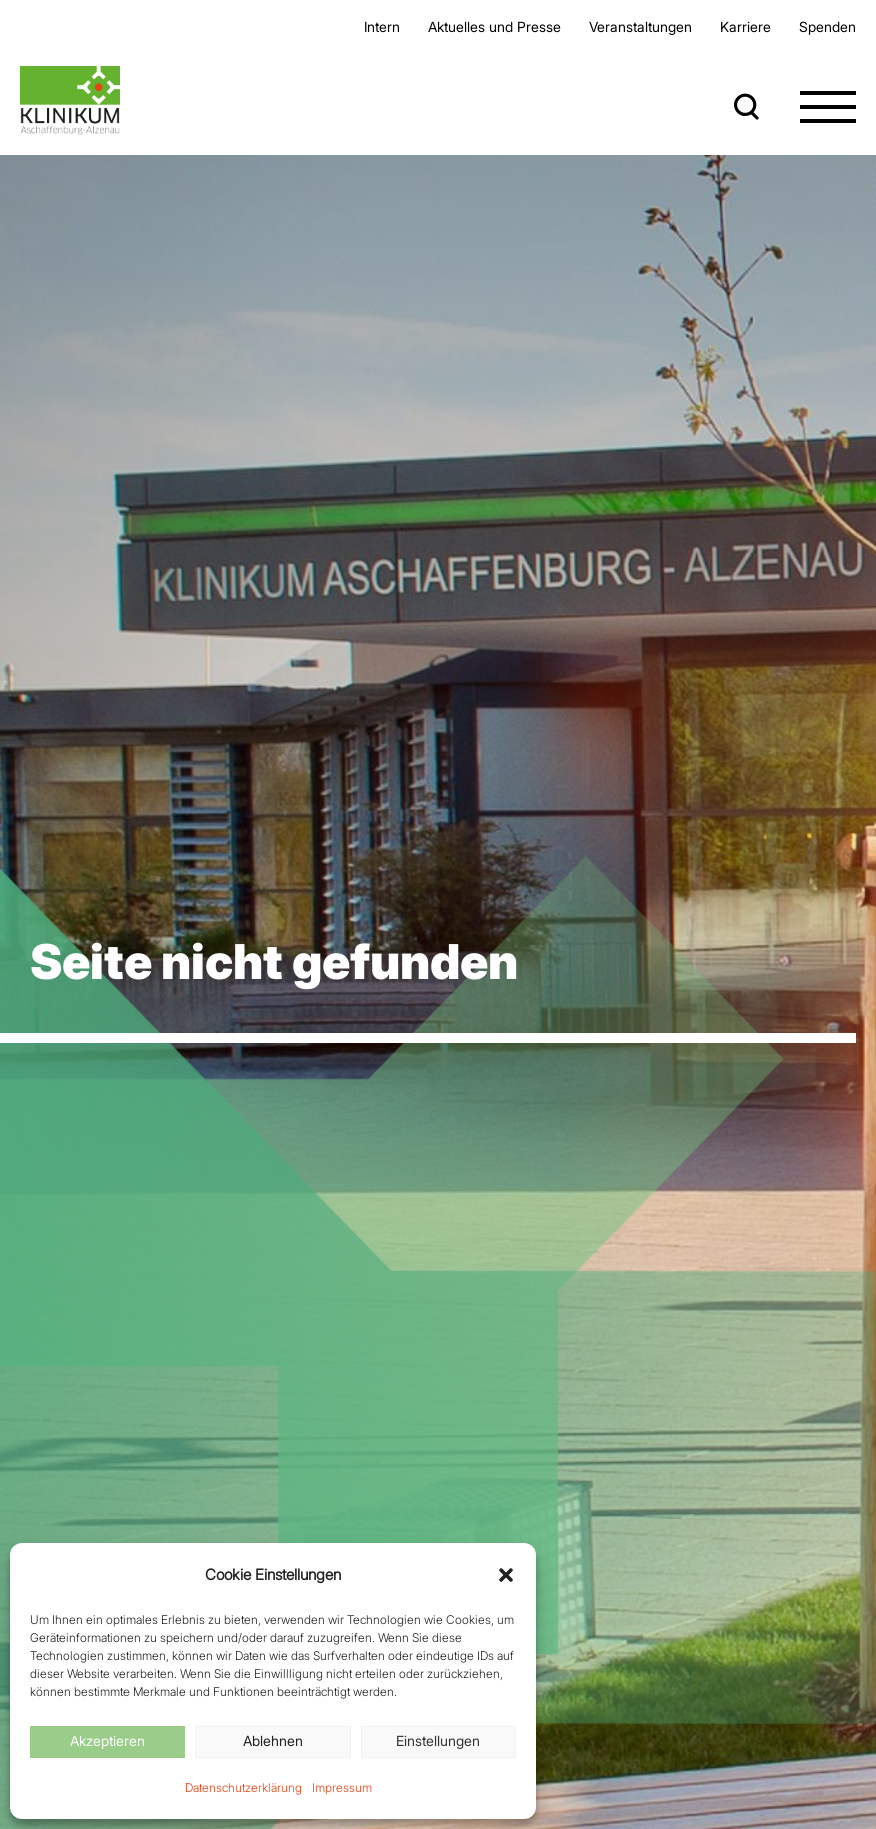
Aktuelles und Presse (494, 26)
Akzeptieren (107, 1740)
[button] (506, 1575)
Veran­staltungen (640, 26)
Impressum (342, 1787)
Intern (382, 26)
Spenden (827, 26)
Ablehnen (273, 1740)
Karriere (745, 26)
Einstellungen (438, 1740)
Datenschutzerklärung (243, 1787)
